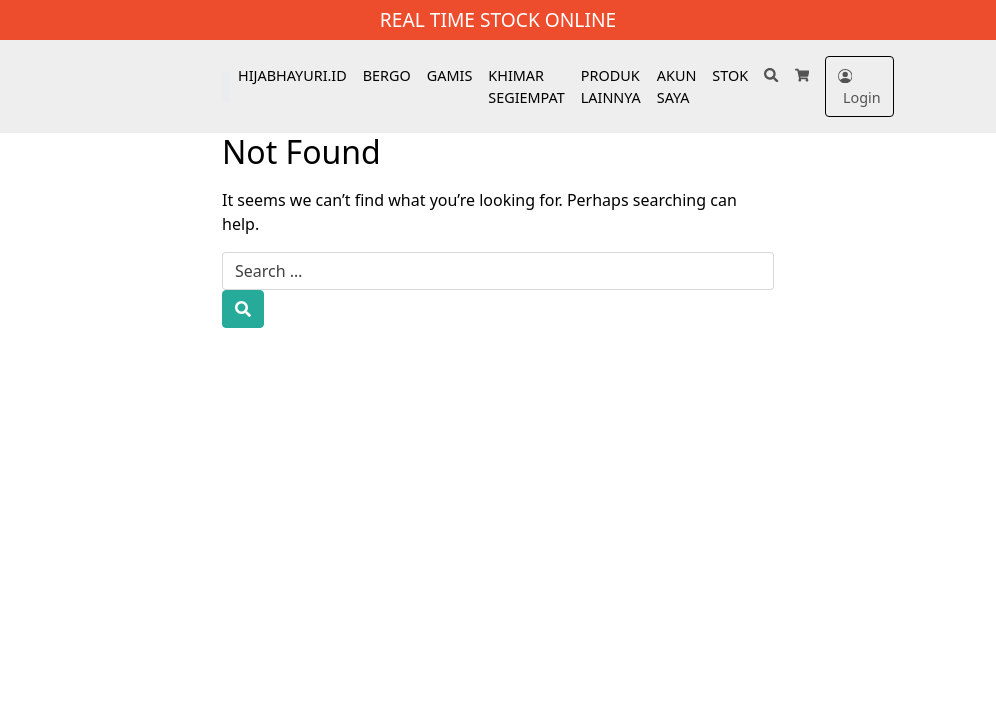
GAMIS (450, 75)
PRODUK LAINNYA (611, 86)
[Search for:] (498, 271)
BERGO (387, 75)
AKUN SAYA (677, 86)
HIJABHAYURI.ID (292, 75)
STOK (730, 75)
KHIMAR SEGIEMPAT (526, 86)
